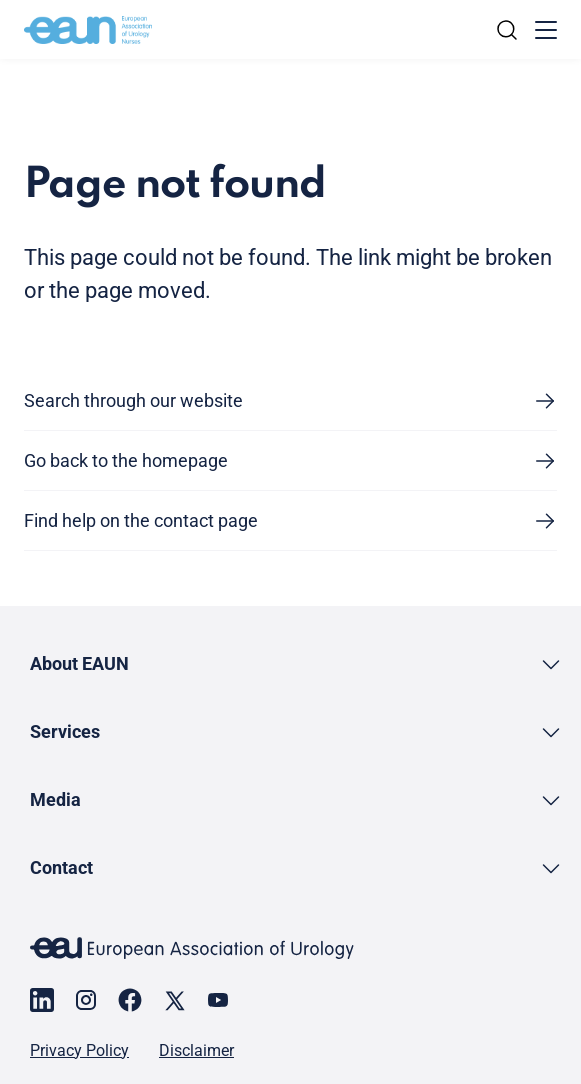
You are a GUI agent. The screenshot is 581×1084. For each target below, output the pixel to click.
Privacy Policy (79, 1051)
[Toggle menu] (546, 30)
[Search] (507, 30)
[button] (296, 663)
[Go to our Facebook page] (130, 1000)
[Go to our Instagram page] (86, 1000)
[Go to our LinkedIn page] (42, 1000)
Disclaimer (196, 1051)
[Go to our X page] (174, 1000)
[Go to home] (88, 30)
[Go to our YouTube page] (218, 1000)
